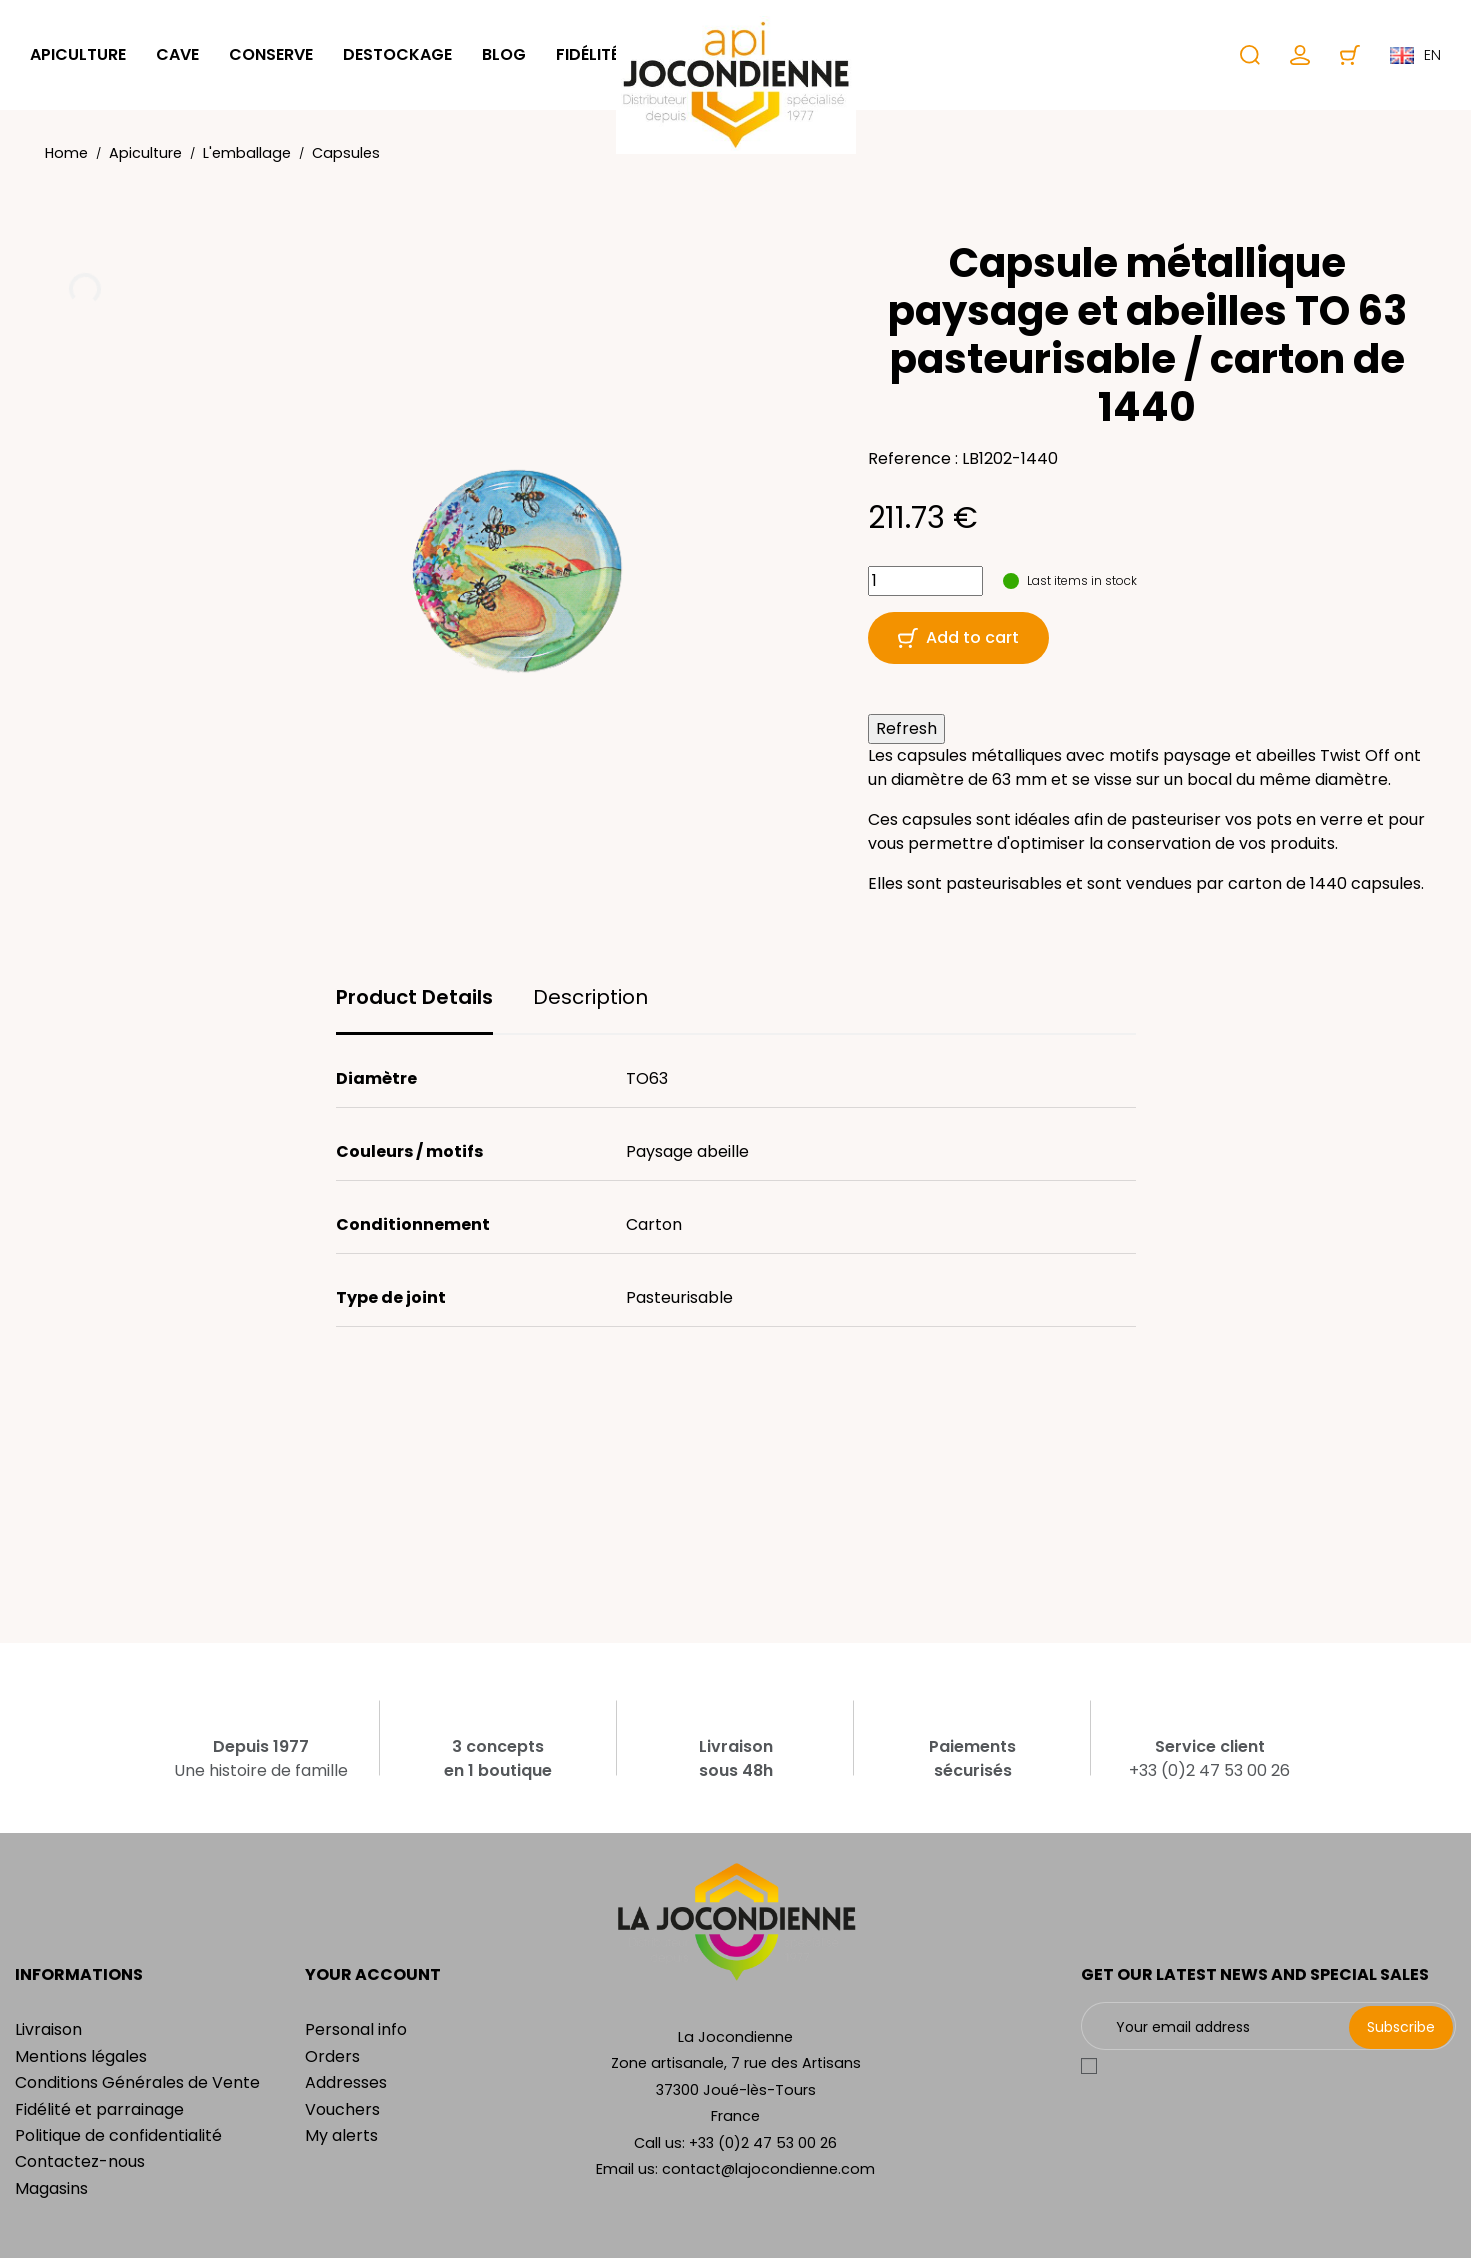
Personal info (356, 2029)
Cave (177, 54)
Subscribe (1401, 2027)
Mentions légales (81, 2056)
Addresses (346, 2082)
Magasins (51, 2188)
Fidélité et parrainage (99, 2109)
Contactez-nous (80, 2161)
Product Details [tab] (414, 997)
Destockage (397, 54)
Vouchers (342, 2109)
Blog (504, 54)
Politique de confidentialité (118, 2135)
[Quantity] (925, 581)
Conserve (271, 54)
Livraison (48, 2029)
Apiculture (78, 54)
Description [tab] (590, 997)
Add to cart (958, 637)
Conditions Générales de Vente (137, 2082)
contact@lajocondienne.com (768, 2169)
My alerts (341, 2135)
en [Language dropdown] (1415, 55)
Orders (332, 2056)
